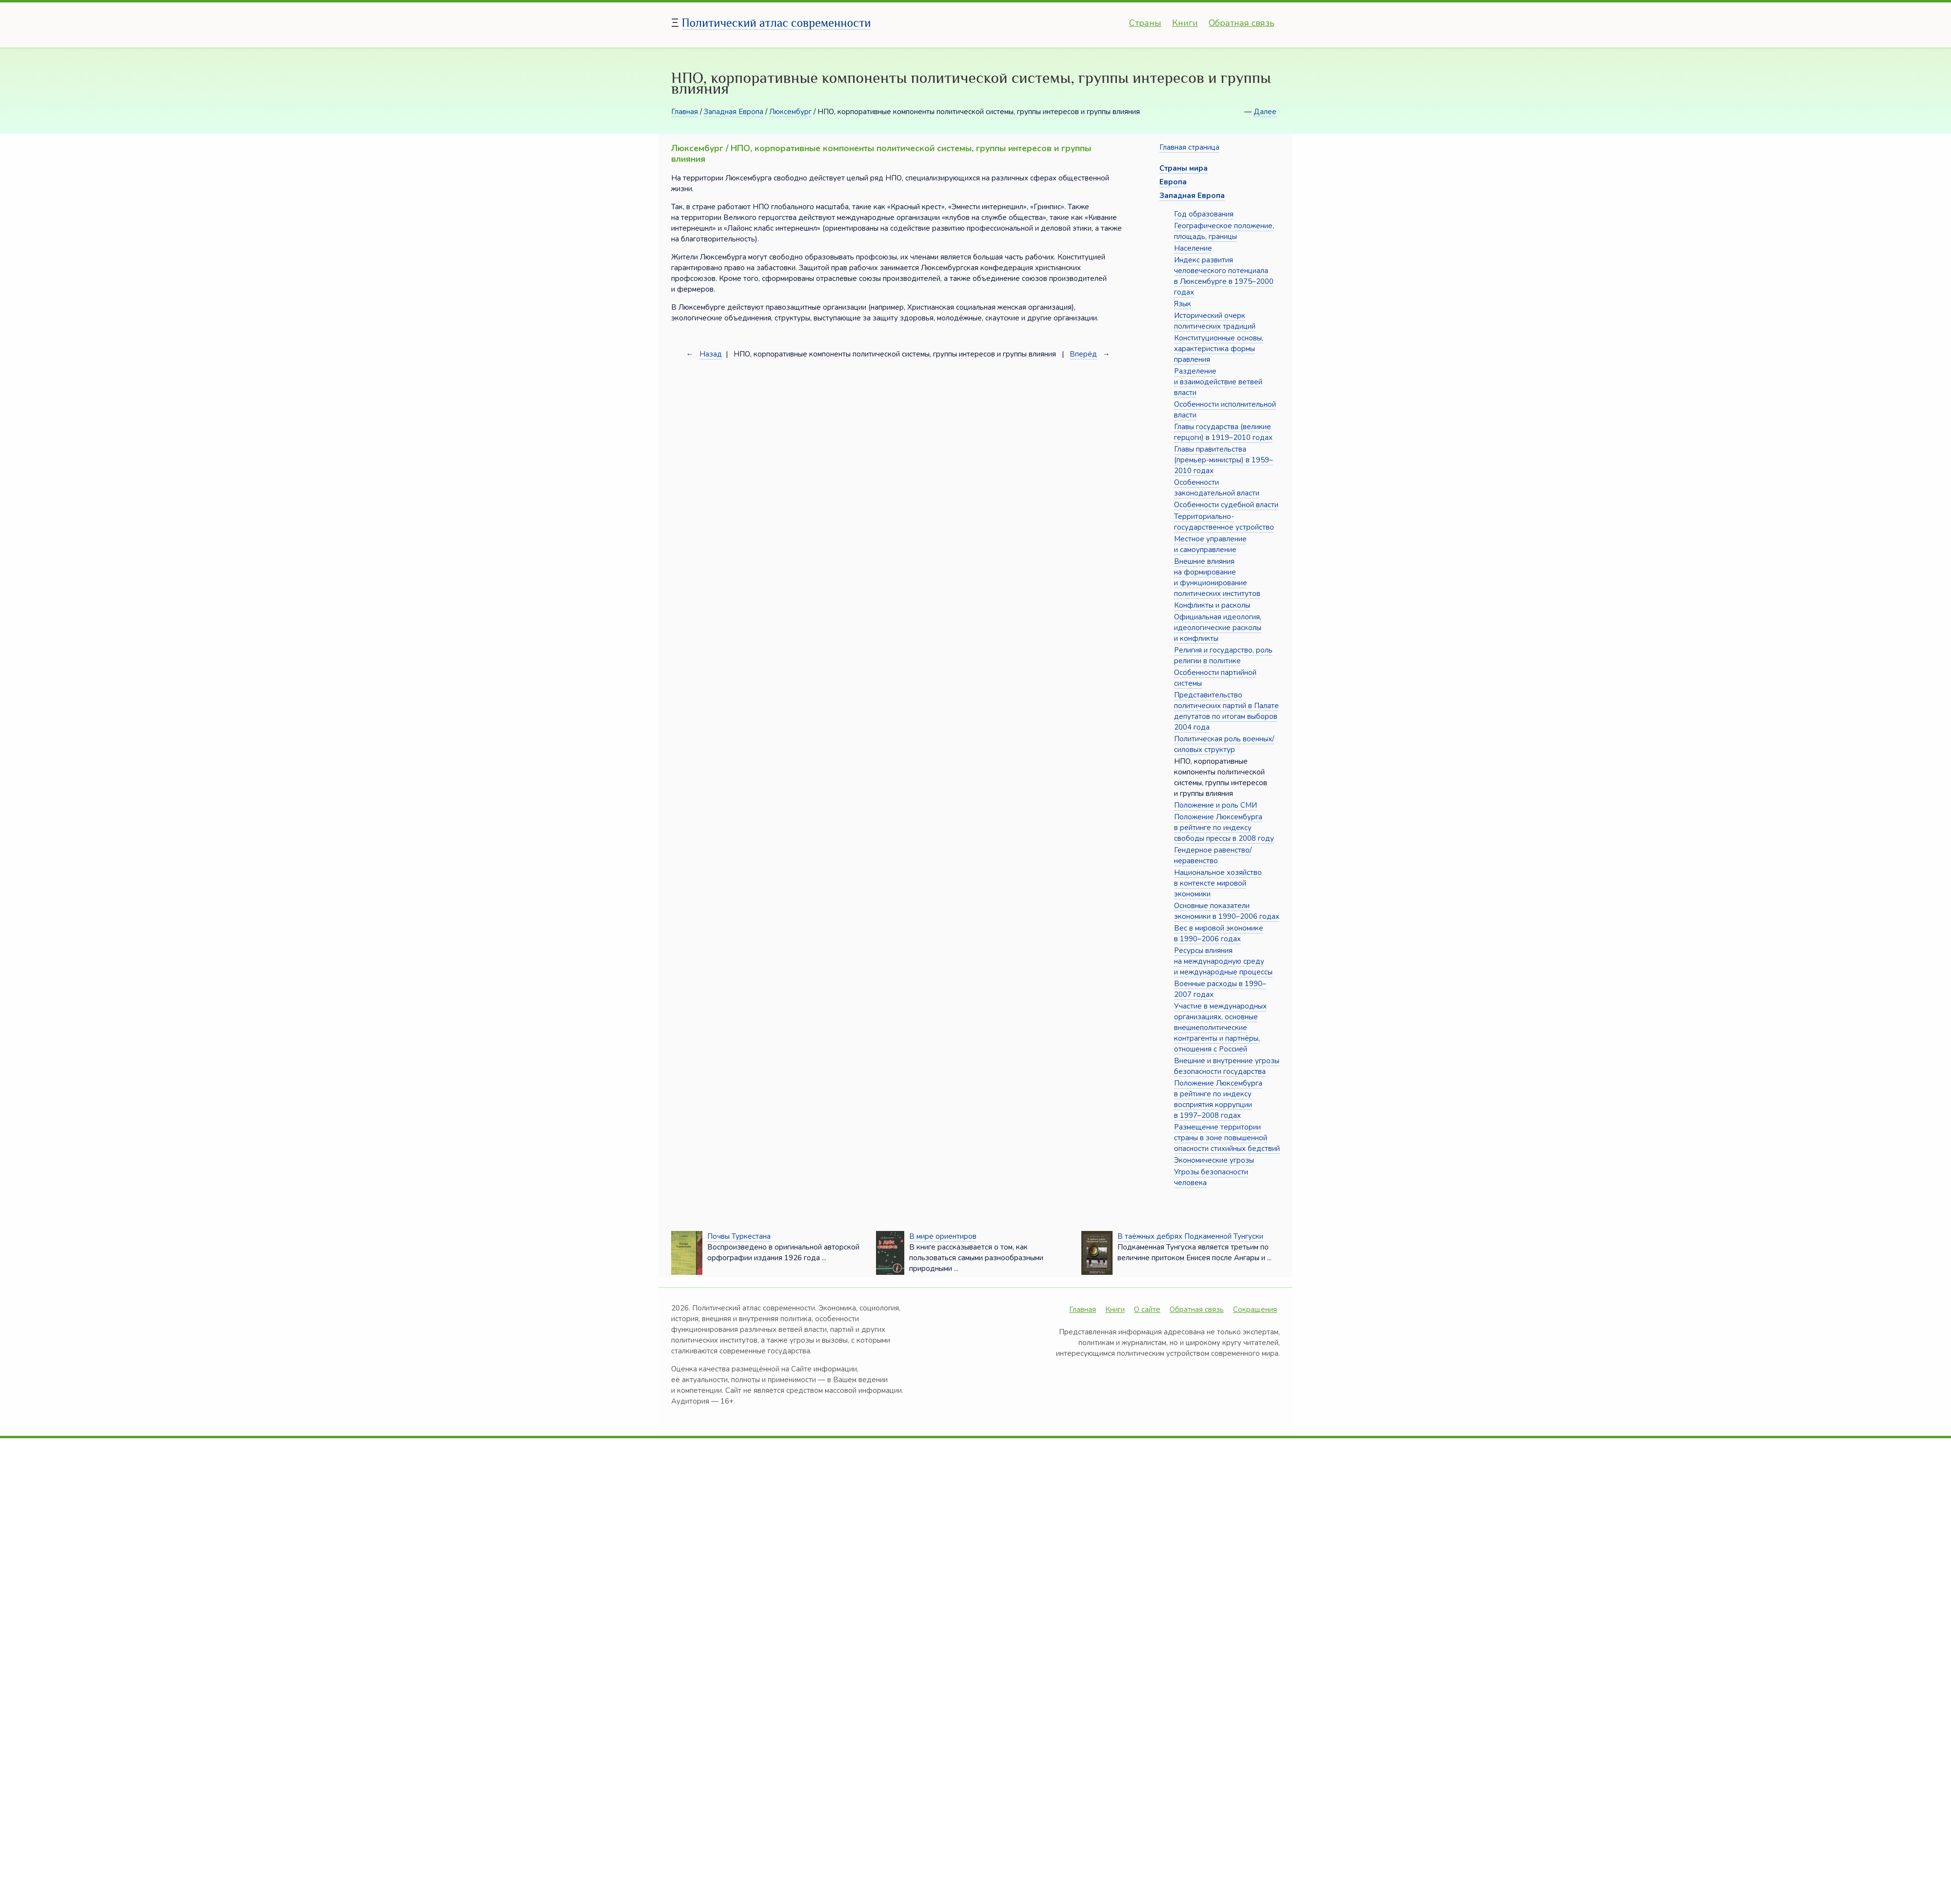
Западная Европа (733, 112)
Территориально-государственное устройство (1224, 522)
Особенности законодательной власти (1216, 487)
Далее (1265, 112)
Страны (1145, 23)
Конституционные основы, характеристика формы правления (1218, 348)
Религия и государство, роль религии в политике (1223, 655)
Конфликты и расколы (1212, 605)
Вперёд (1083, 354)
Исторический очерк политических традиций (1214, 321)
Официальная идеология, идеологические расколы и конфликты (1217, 627)
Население (1193, 248)
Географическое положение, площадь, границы (1224, 231)
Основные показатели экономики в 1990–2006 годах (1226, 911)
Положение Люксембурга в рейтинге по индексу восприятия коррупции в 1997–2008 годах (1218, 1099)
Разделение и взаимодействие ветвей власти (1218, 381)
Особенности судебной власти (1226, 505)
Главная (684, 112)
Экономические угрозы (1214, 1160)
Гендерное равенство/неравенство (1213, 855)
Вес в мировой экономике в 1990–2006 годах (1218, 933)
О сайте (1147, 1309)
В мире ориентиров (942, 1236)
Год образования (1204, 214)
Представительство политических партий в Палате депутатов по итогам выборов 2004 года (1226, 711)
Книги (1185, 23)
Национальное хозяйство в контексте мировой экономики (1218, 883)
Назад (710, 354)
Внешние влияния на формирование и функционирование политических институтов (1217, 577)
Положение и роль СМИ (1215, 805)
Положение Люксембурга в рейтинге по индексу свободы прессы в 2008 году (1224, 827)
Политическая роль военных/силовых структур (1224, 744)
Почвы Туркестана (739, 1236)
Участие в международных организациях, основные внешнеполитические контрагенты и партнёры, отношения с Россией (1220, 1027)
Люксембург (790, 112)
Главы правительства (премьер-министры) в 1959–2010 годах (1223, 460)
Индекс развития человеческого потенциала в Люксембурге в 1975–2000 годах (1224, 276)
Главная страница (1189, 147)
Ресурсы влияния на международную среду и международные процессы (1223, 961)
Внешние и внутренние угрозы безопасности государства (1226, 1066)
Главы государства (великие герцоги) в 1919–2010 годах (1223, 432)
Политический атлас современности (776, 22)
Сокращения (1255, 1309)
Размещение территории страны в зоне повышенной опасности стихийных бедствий (1227, 1137)
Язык (1182, 304)
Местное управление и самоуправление (1210, 544)
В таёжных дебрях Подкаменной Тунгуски (1190, 1236)
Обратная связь (1241, 23)
